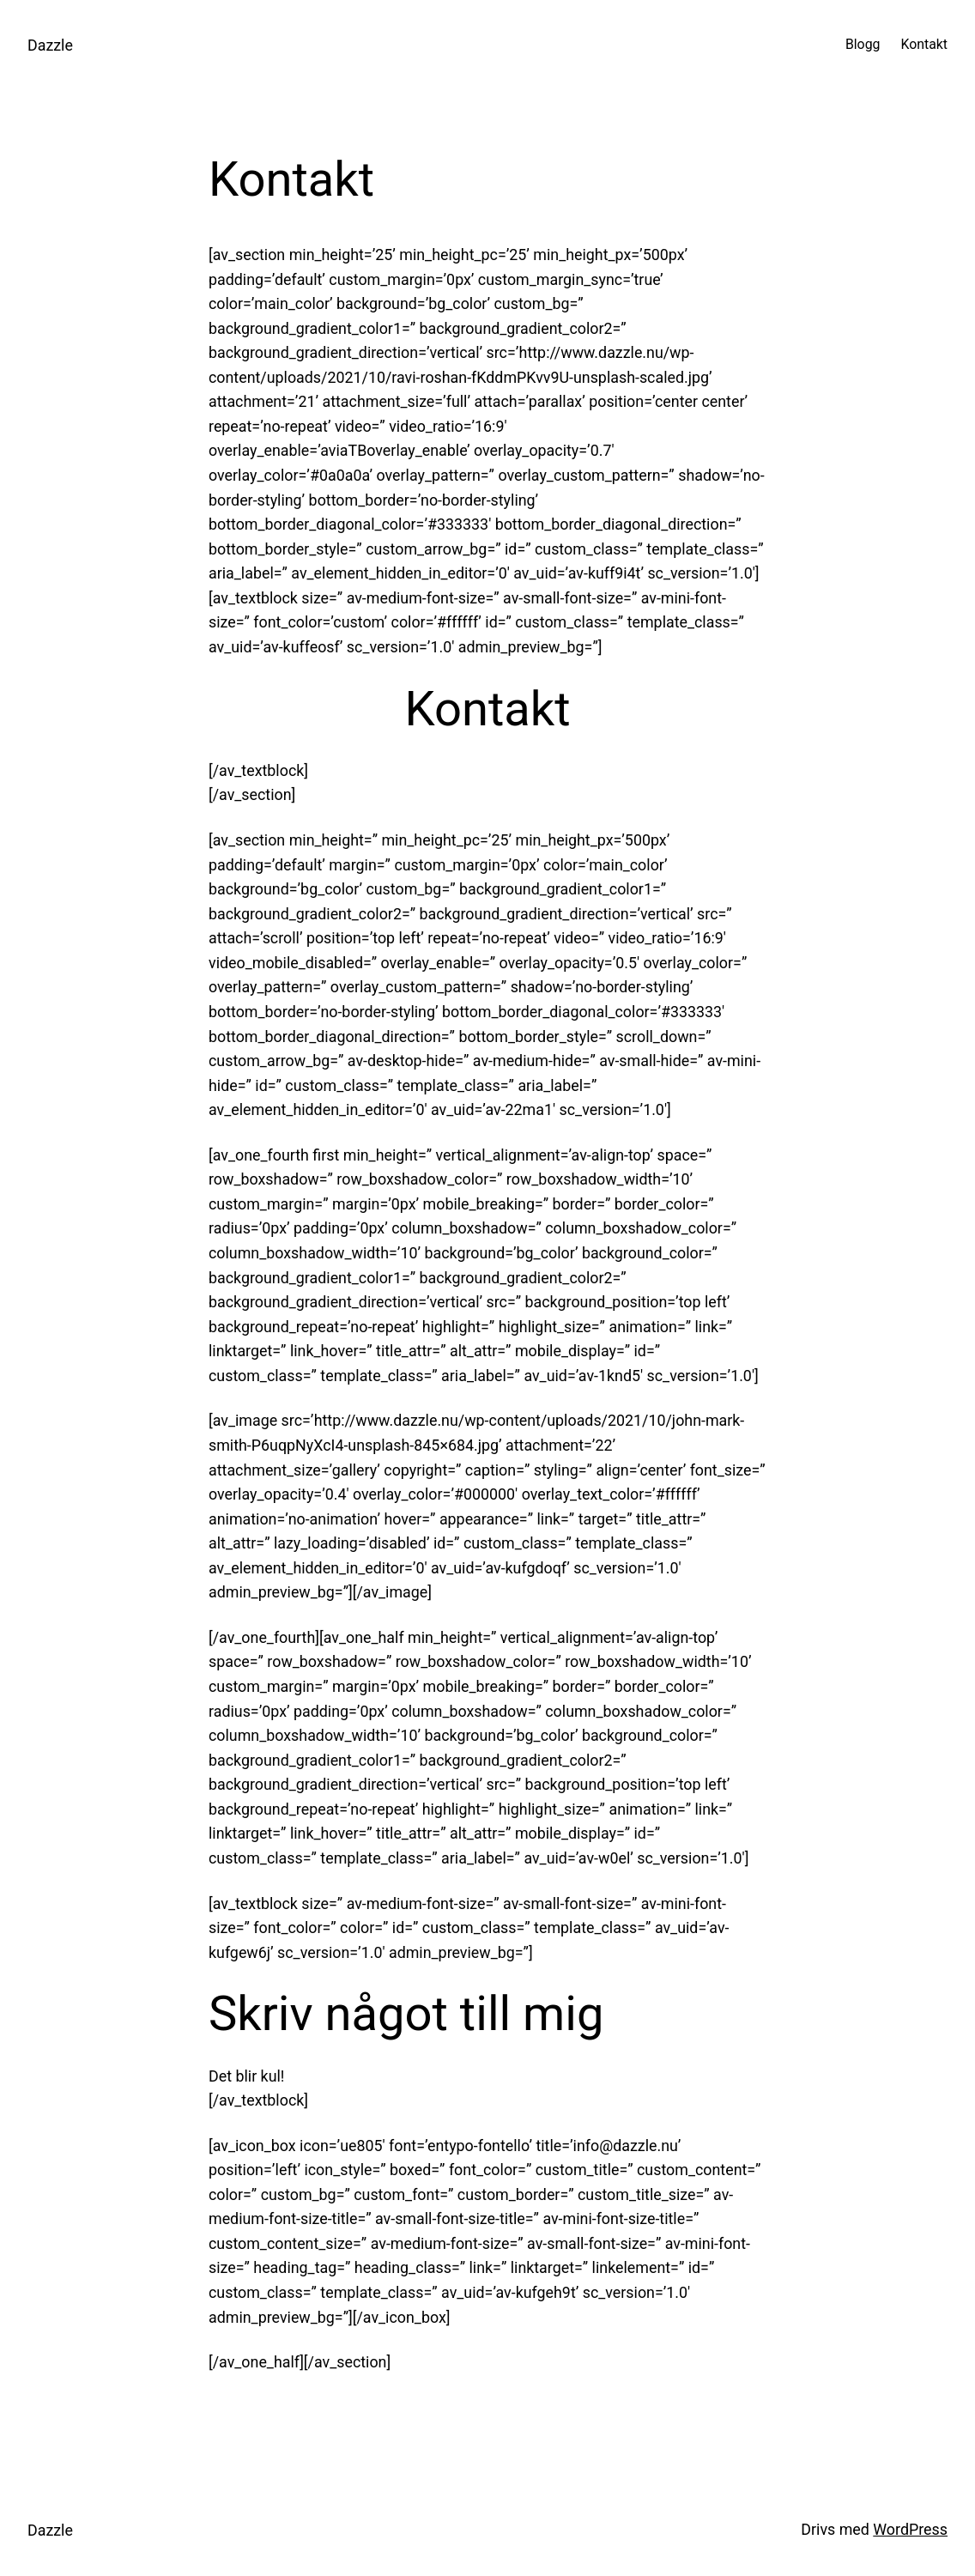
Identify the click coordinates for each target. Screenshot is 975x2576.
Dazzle (50, 45)
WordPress (910, 2529)
